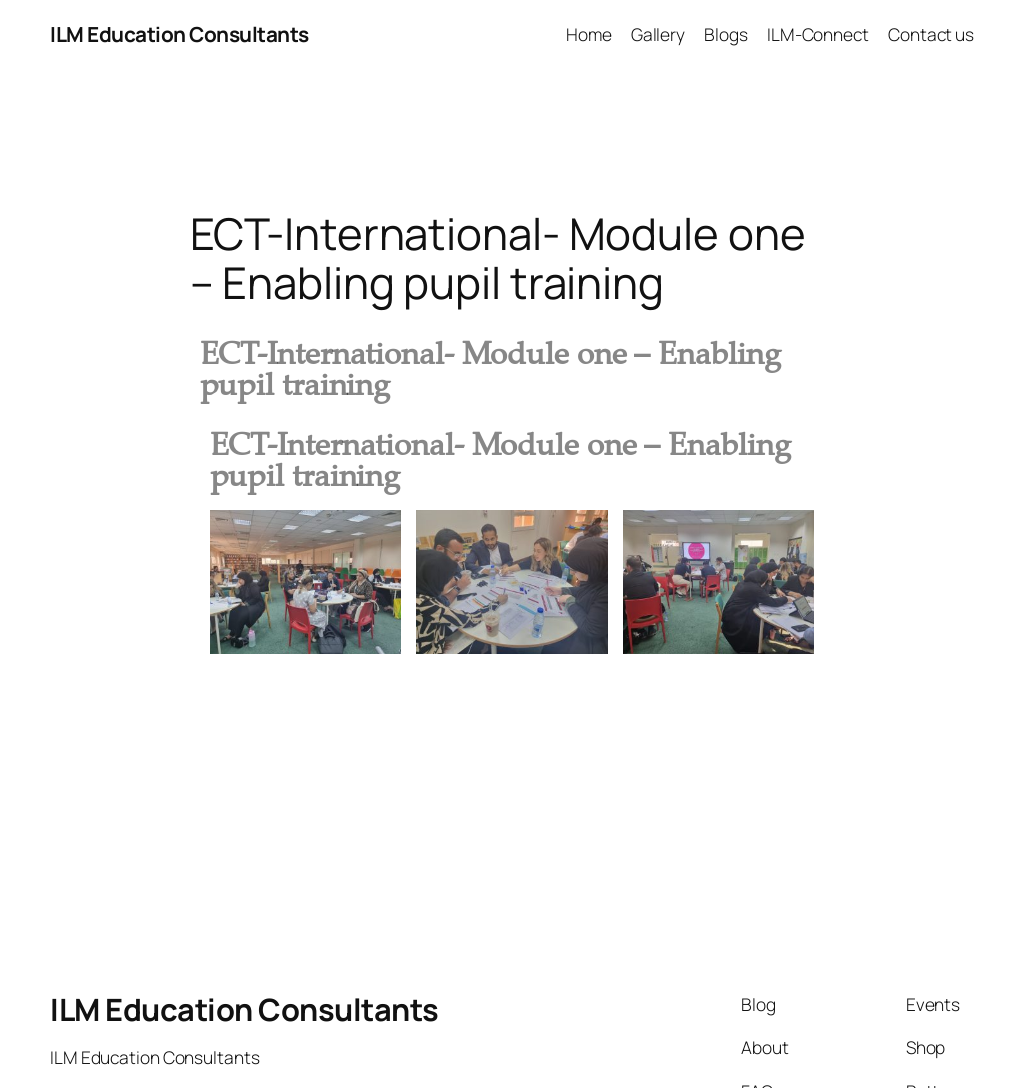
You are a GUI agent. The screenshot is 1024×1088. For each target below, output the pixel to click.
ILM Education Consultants (179, 34)
